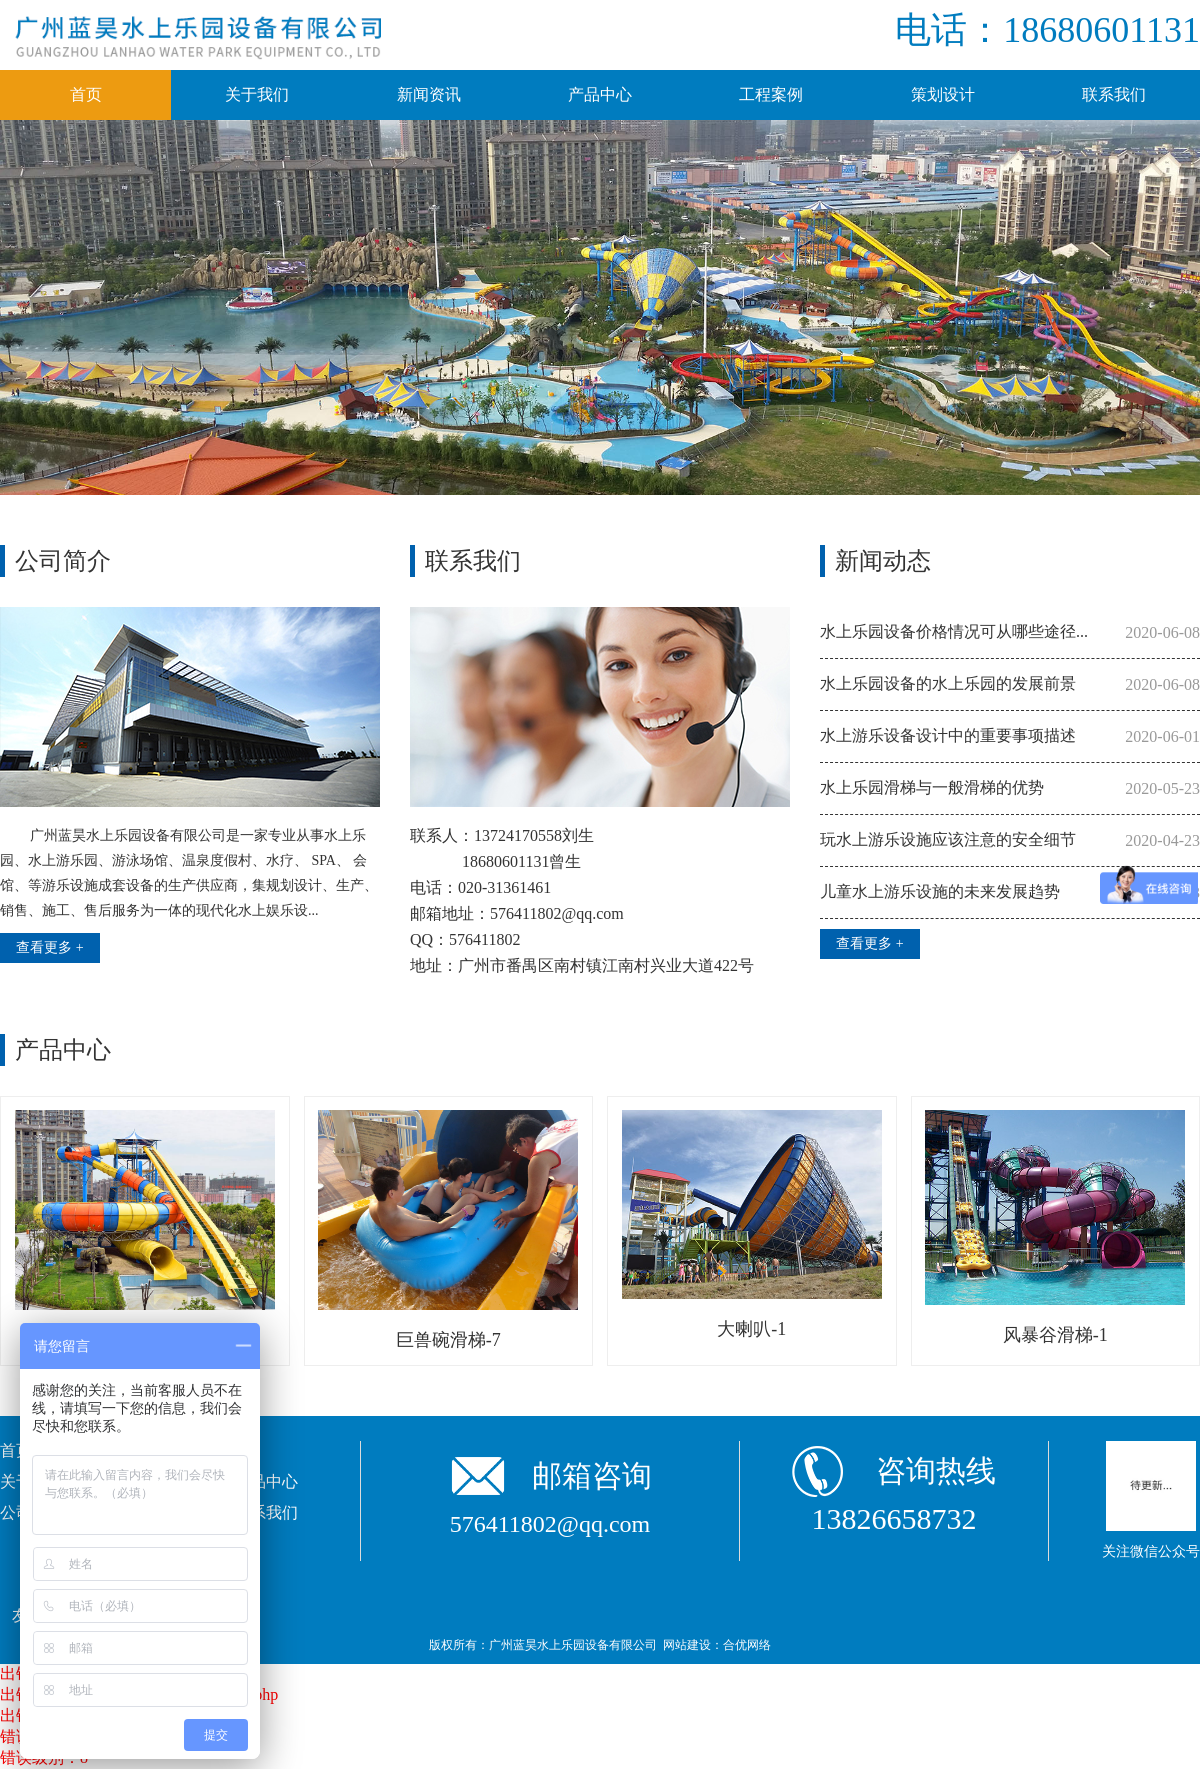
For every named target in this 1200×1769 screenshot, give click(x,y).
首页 (86, 94)
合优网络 (747, 1645)
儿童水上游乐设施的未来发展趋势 (940, 891)
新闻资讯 (429, 94)
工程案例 (771, 94)
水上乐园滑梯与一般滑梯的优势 (932, 787)
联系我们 (1114, 94)
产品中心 (600, 94)
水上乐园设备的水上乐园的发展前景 (948, 683)
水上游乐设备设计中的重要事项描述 (948, 735)
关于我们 (257, 94)
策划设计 (943, 94)
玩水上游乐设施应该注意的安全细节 (948, 839)
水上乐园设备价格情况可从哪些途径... (954, 631)
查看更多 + (49, 947)
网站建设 (687, 1645)
